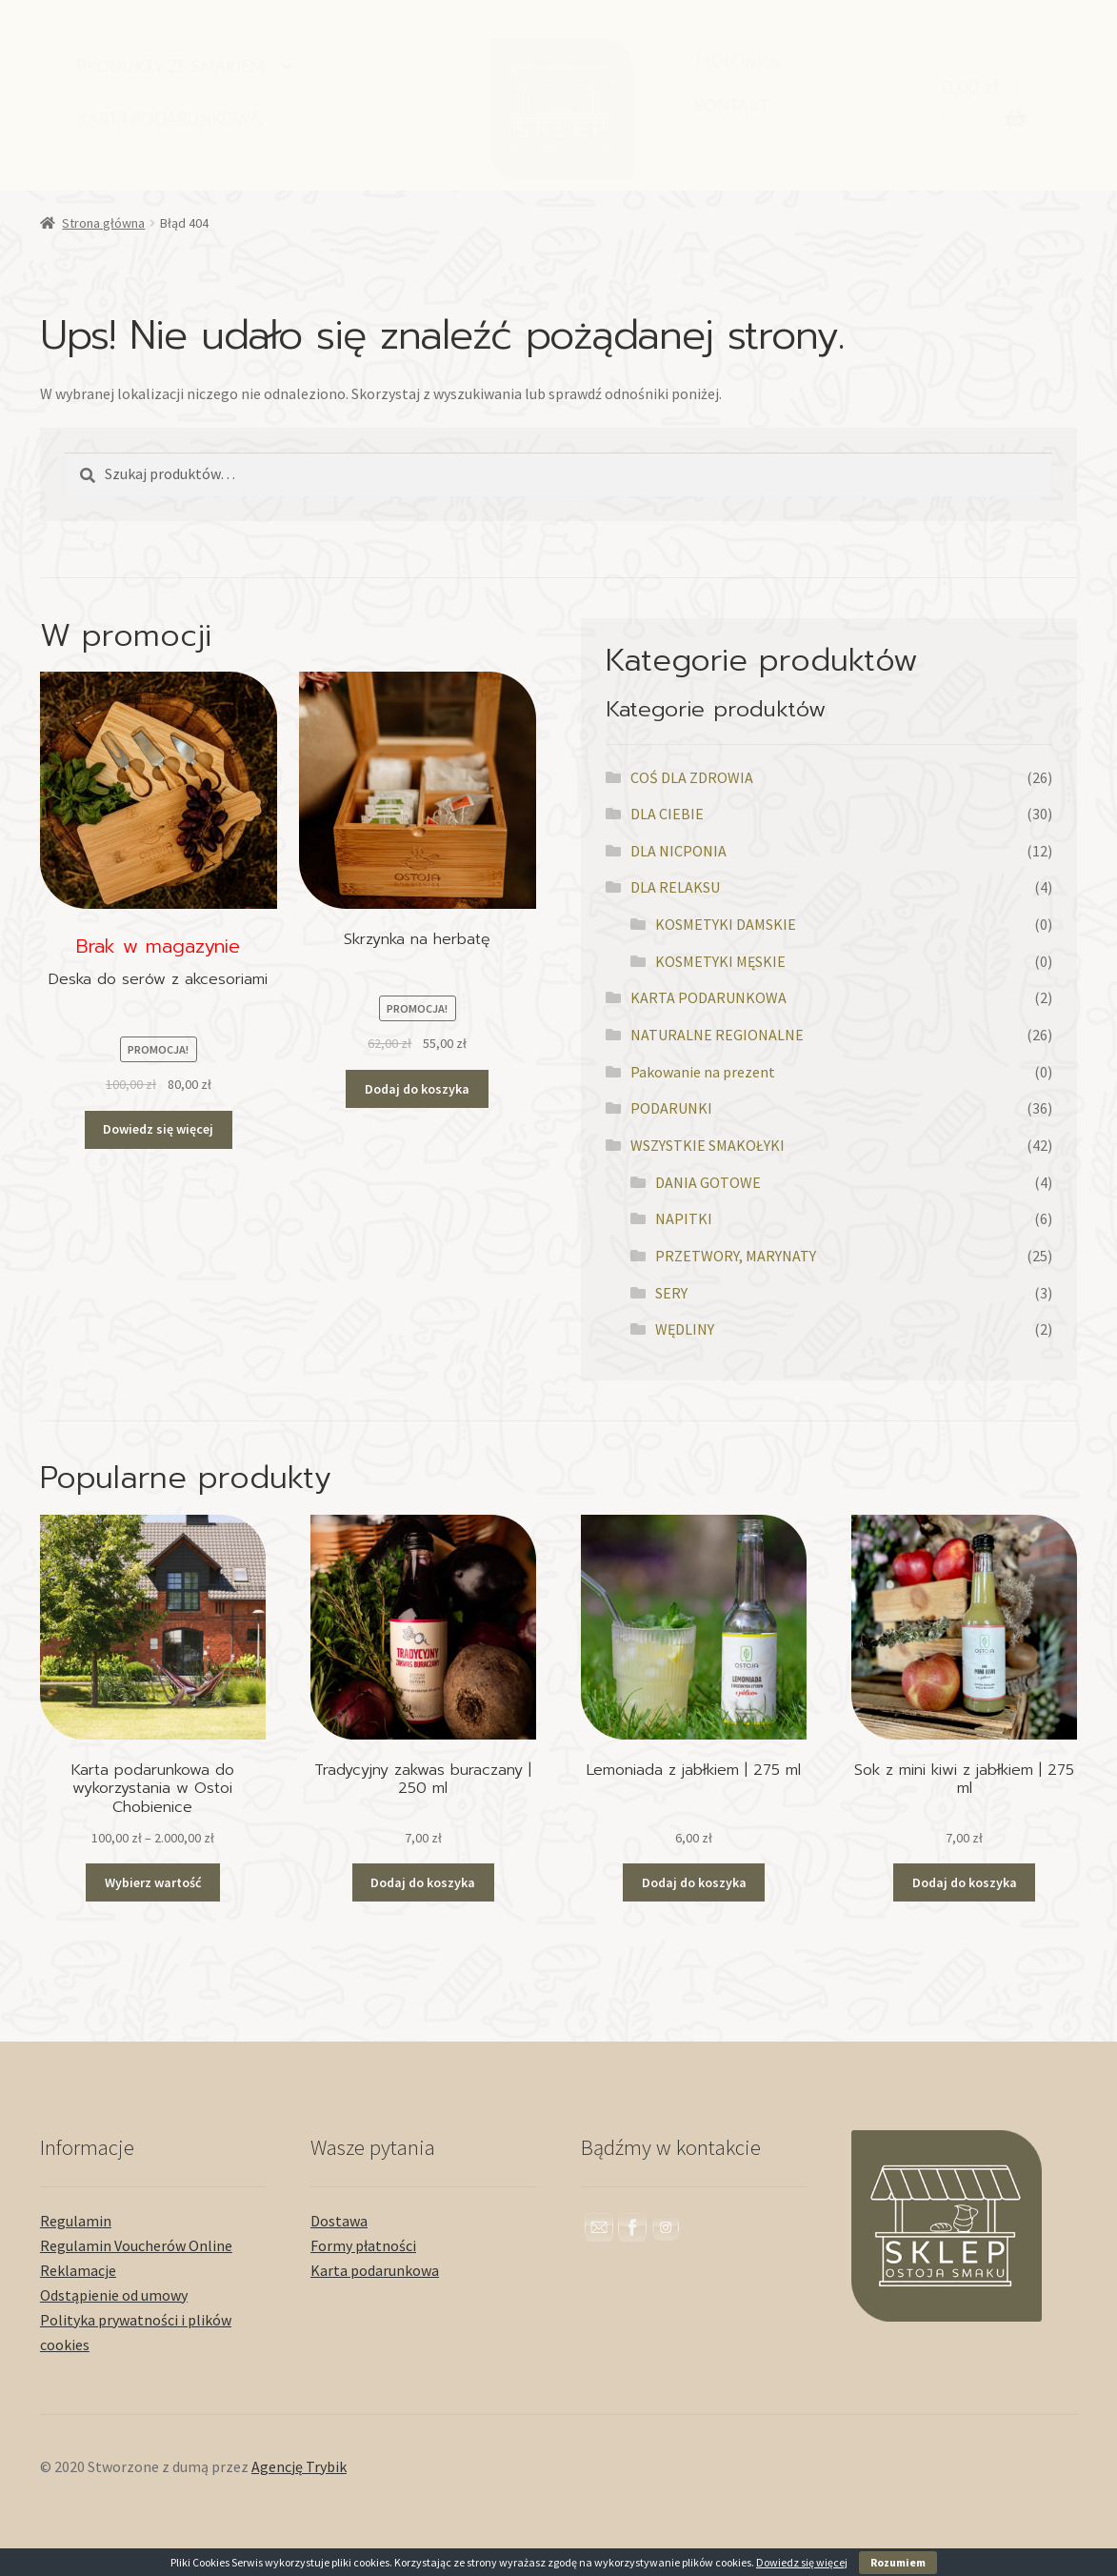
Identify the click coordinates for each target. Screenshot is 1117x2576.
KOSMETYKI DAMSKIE (725, 924)
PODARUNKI (671, 1107)
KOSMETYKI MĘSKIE (720, 961)
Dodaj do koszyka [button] (417, 1088)
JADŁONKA (736, 61)
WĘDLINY (684, 1328)
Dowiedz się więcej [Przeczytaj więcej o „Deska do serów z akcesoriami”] (158, 1128)
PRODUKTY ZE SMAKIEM (171, 66)
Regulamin (75, 2220)
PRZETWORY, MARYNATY (735, 1255)
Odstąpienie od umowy (114, 2294)
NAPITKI (683, 1218)
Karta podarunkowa (374, 2270)
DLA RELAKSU (675, 886)
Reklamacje (78, 2270)
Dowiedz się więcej (802, 2562)
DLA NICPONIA (678, 850)
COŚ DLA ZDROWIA (691, 777)
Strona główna (103, 222)
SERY (671, 1292)
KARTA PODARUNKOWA (169, 119)
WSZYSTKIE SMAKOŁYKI (707, 1145)
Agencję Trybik (299, 2466)
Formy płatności (363, 2245)
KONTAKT (731, 105)
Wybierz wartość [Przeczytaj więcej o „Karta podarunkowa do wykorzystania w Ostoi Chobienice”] (153, 1882)
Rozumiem (898, 2562)
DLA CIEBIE (667, 813)
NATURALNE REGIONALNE (717, 1034)
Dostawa (339, 2220)
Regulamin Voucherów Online (136, 2245)
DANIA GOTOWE (708, 1182)
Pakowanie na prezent (702, 1071)
